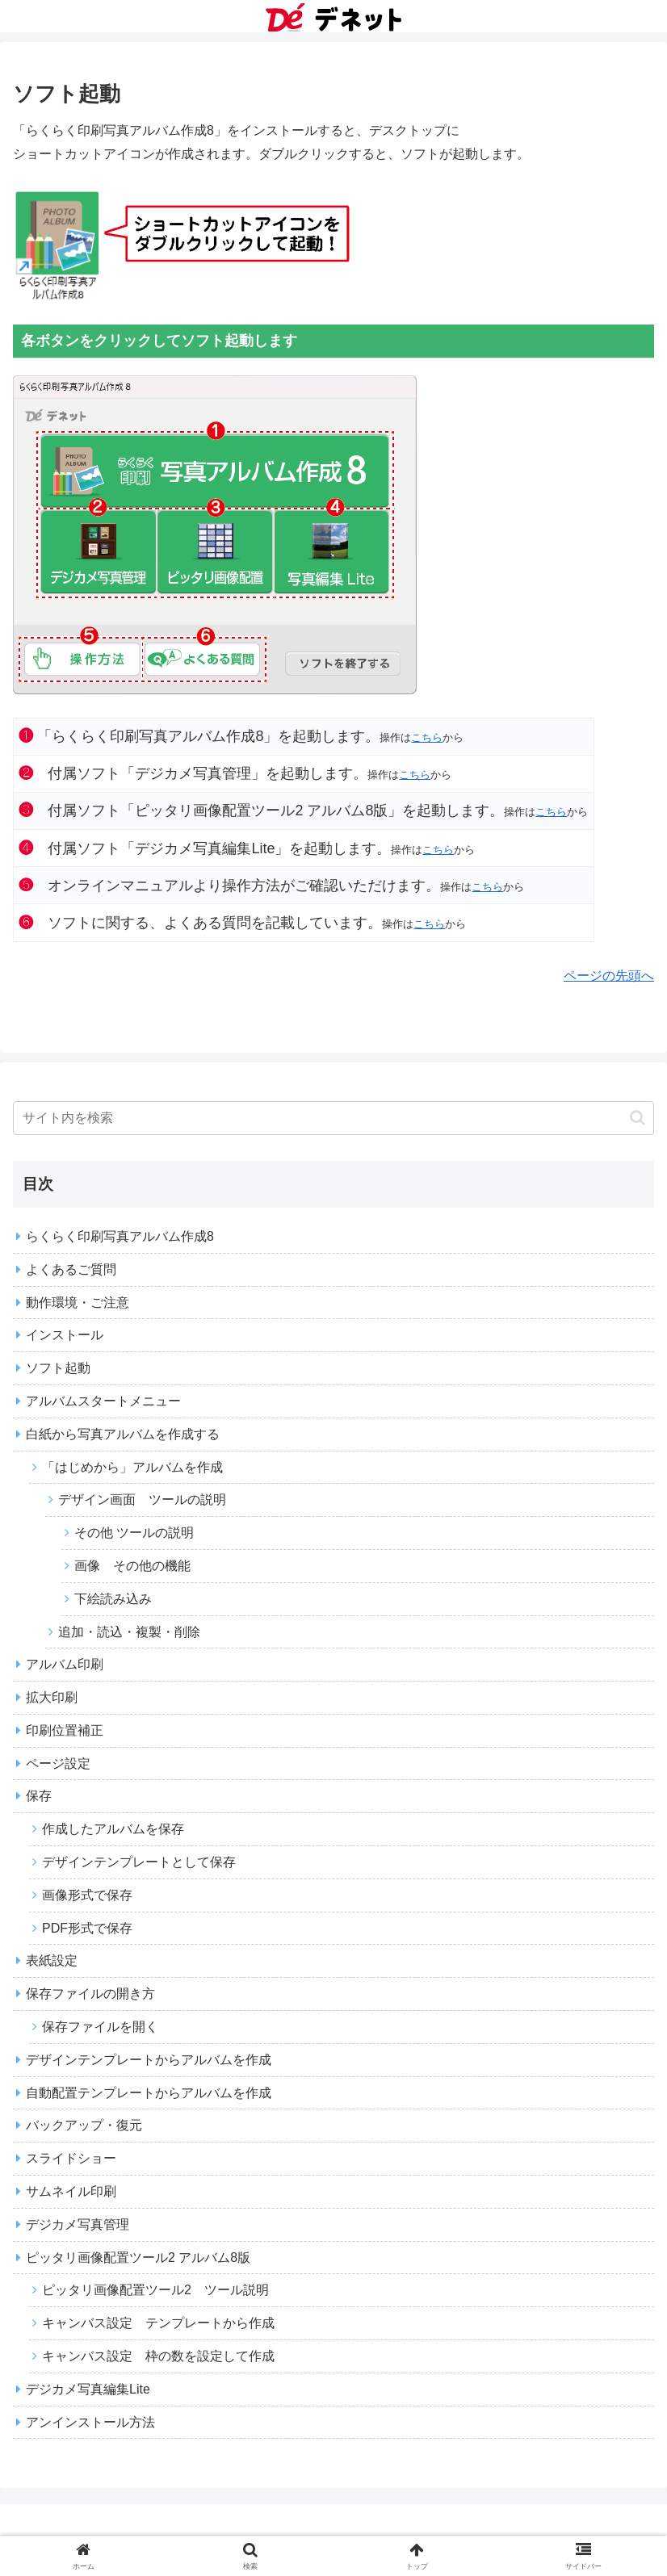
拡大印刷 (52, 1697)
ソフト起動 (58, 1368)
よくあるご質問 (71, 1269)
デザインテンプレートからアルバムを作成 (148, 2060)
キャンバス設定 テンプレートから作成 (158, 2323)
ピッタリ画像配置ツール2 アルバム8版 (138, 2257)
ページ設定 (58, 1763)
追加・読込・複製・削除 (129, 1632)
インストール (64, 1335)
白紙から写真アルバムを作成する (123, 1434)
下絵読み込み (113, 1599)
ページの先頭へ (609, 975)
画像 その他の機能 (132, 1566)
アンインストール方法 (90, 2422)
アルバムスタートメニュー (103, 1401)
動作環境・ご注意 (77, 1302)
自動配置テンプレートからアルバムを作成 (148, 2093)
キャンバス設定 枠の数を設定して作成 (158, 2356)
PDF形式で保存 (87, 1928)
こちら (427, 737)
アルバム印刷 (64, 1664)
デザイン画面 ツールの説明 (142, 1499)
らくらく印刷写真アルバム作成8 (120, 1236)
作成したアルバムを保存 (113, 1829)
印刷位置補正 (64, 1730)
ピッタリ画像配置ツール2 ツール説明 (155, 2290)
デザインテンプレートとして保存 (139, 1862)
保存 (39, 1796)
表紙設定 (52, 1960)
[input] (333, 1118)
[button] (637, 1117)
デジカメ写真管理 (77, 2224)
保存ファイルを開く (100, 2027)
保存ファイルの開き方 (90, 1993)
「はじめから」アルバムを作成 (132, 1467)
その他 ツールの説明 (134, 1532)
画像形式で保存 (87, 1895)
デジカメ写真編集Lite (88, 2389)
